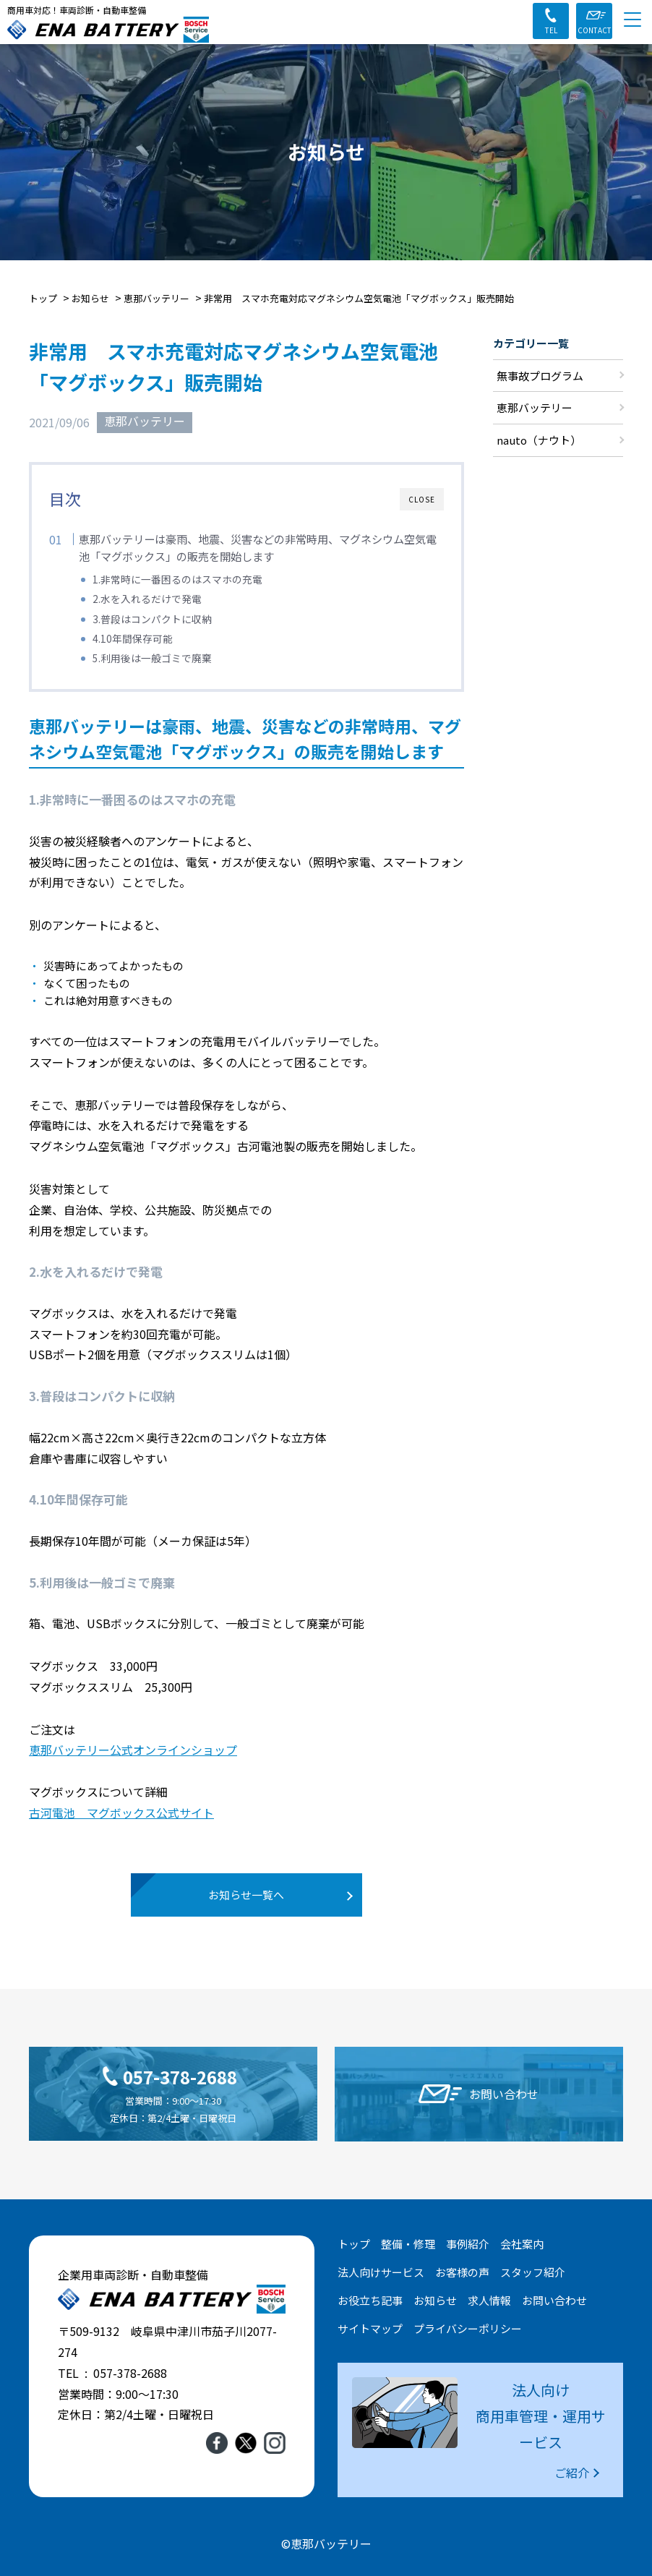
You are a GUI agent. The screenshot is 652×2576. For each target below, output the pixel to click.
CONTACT (595, 30)
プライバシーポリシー (467, 2327)
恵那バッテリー (144, 421)
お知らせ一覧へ (247, 1894)
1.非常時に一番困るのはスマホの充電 (177, 579)
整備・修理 (408, 2243)
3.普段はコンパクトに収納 (152, 619)
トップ (354, 2243)
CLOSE (421, 499)
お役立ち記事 (370, 2299)
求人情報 (489, 2299)
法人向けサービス (381, 2271)
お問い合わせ (554, 2299)
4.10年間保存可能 (133, 638)
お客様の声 (462, 2271)
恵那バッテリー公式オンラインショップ (133, 1749)
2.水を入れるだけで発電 (147, 598)
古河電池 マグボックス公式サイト (121, 1812)
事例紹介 (467, 2243)
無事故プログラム (540, 375)
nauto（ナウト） (539, 440)
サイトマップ (370, 2327)
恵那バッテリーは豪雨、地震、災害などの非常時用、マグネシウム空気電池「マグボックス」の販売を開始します (258, 547)
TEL (551, 30)
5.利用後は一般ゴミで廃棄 (152, 658)
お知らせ (435, 2299)
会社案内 (522, 2243)
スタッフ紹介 (532, 2271)
